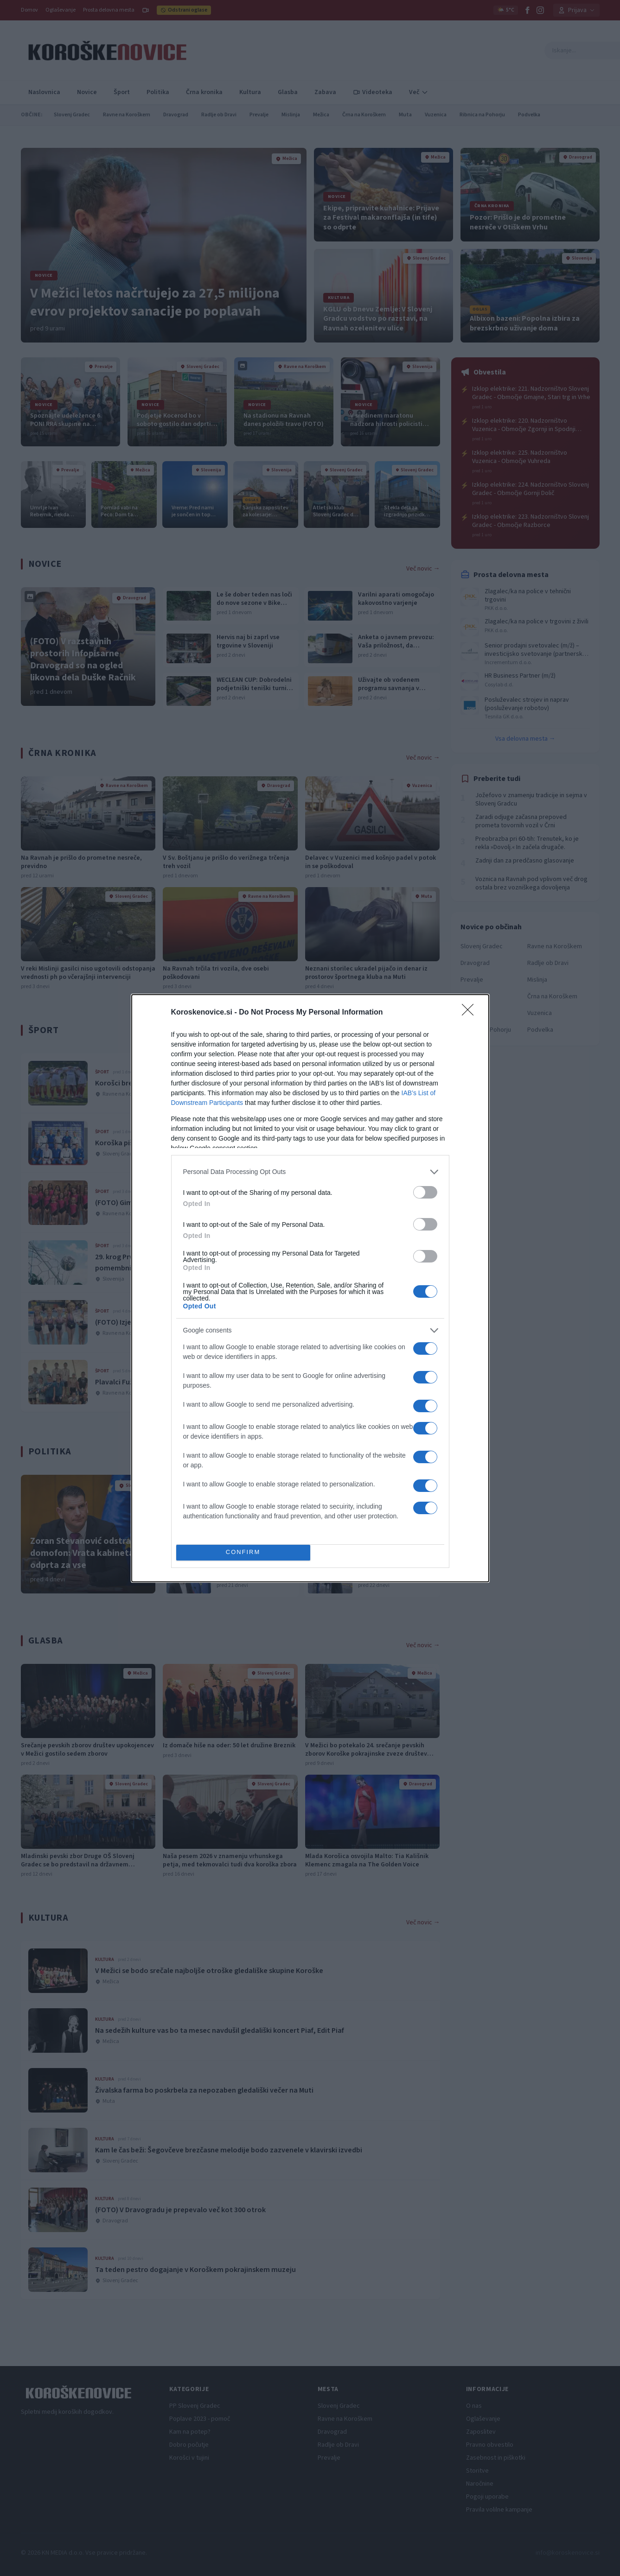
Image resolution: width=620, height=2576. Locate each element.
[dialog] (310, 1288)
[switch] (425, 1192)
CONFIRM (243, 1552)
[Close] (470, 1013)
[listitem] (310, 1172)
